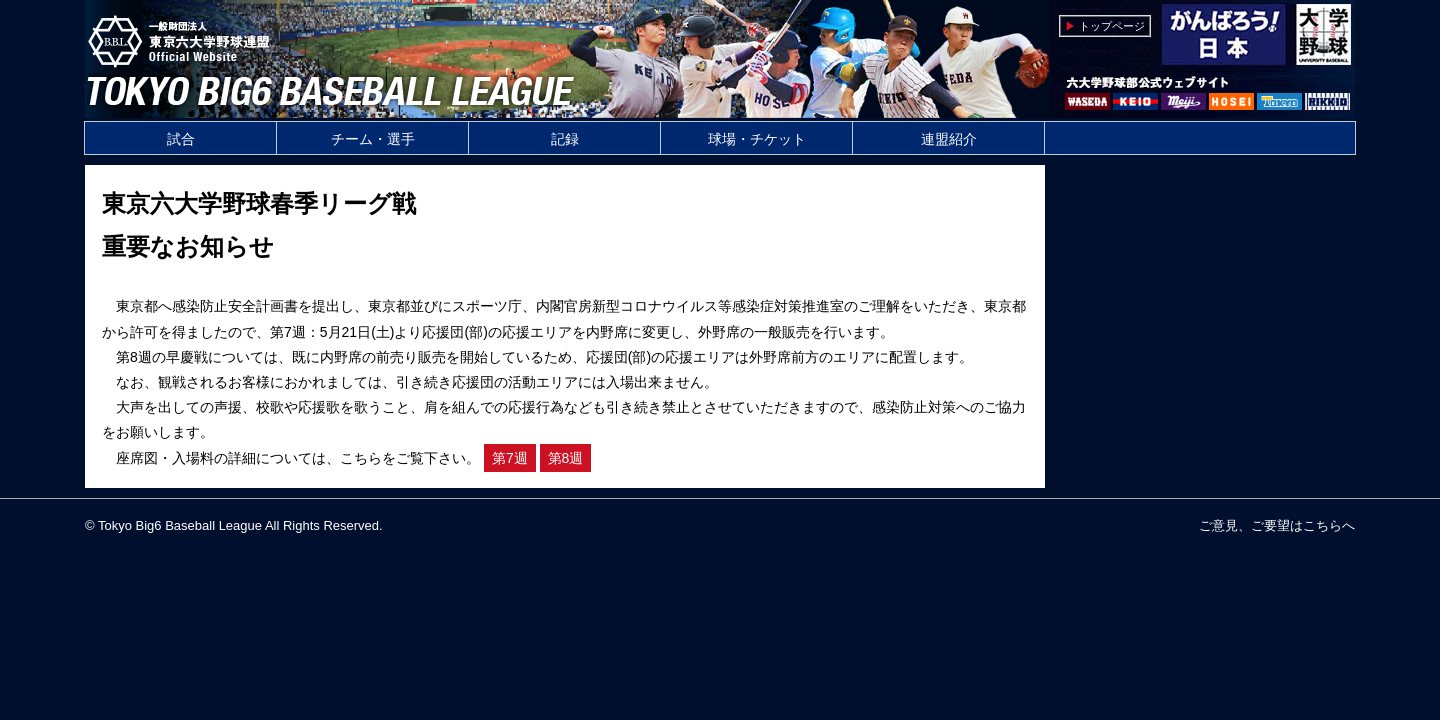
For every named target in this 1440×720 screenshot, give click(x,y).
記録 (565, 139)
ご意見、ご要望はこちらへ (1277, 525)
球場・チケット (757, 139)
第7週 (510, 458)
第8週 (566, 458)
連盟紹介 (949, 139)
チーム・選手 (373, 139)
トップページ (1112, 26)
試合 (181, 139)
